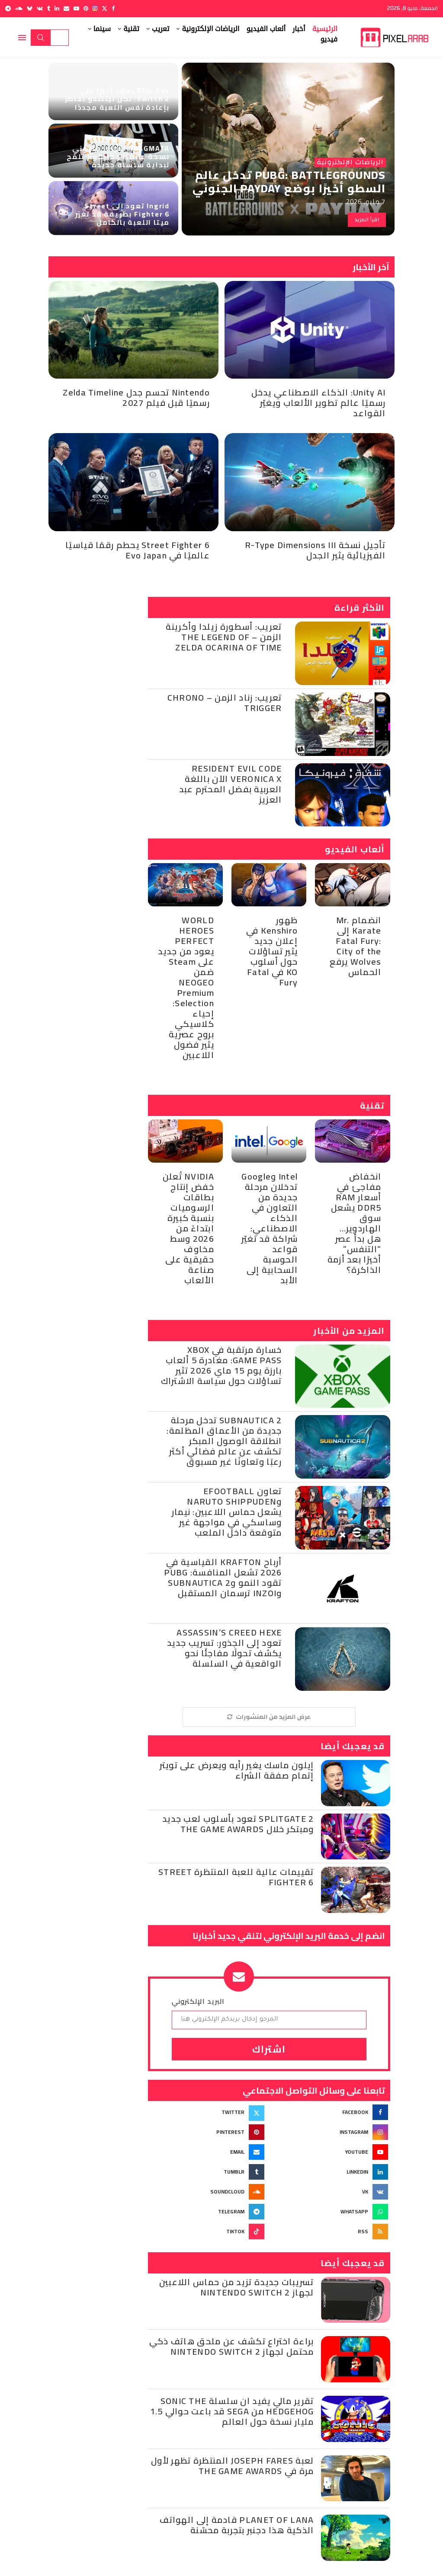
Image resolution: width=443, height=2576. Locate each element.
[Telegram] (8, 8)
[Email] (66, 8)
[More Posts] (269, 1717)
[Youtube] (76, 8)
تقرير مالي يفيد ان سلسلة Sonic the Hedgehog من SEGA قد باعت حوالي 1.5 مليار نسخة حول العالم (232, 2411)
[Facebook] (113, 8)
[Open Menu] (22, 37)
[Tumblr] (48, 8)
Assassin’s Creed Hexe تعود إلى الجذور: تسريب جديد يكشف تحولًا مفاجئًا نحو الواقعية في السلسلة (224, 1647)
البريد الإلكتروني (198, 2001)
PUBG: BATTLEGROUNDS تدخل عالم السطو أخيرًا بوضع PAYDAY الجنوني (289, 181)
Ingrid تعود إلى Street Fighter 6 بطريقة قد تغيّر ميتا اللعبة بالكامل (122, 214)
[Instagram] (95, 8)
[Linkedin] (57, 8)
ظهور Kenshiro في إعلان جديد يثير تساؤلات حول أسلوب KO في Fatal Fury (272, 951)
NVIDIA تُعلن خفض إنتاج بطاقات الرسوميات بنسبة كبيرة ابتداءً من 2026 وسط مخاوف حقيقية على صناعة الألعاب (188, 1228)
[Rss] (330, 2231)
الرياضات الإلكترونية (210, 28)
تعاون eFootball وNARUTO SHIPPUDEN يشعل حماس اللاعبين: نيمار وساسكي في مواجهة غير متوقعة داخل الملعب (227, 1511)
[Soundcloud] (18, 8)
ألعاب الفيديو (266, 28)
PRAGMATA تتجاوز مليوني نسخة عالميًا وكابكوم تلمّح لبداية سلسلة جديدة (118, 156)
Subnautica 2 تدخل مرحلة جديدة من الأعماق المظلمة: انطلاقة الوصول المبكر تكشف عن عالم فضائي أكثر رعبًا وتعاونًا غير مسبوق (224, 1441)
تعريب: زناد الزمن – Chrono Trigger (224, 702)
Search (41, 37)
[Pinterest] (85, 8)
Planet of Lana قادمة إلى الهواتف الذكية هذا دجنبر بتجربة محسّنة (237, 2525)
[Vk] (40, 8)
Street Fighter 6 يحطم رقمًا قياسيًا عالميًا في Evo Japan (137, 550)
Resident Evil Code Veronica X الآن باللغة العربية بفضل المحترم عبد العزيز (230, 783)
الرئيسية (324, 28)
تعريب (160, 28)
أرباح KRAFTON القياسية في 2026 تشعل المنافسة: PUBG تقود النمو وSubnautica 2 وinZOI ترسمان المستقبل (223, 1577)
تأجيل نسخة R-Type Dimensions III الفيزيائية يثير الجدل (315, 550)
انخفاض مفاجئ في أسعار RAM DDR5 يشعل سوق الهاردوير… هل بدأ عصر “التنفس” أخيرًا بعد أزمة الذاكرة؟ (354, 1223)
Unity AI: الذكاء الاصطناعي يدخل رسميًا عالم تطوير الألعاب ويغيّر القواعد (318, 402)
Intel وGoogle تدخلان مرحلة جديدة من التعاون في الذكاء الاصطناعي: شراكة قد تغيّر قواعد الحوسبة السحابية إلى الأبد (269, 1228)
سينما (102, 28)
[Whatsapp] (330, 2211)
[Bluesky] (29, 8)
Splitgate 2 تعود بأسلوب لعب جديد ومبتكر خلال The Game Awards (238, 1824)
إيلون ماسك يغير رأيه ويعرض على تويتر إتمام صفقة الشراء (237, 1770)
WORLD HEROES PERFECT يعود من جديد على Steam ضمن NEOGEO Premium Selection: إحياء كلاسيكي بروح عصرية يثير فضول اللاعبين (186, 987)
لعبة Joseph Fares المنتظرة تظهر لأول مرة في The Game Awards (232, 2465)
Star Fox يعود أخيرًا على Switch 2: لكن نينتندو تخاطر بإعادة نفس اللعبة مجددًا (117, 98)
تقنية (131, 28)
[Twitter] (104, 8)
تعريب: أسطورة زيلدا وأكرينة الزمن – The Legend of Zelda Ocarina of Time (224, 636)
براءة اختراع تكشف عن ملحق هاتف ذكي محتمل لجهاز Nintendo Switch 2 (231, 2346)
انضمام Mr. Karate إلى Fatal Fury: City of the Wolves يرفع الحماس (355, 946)
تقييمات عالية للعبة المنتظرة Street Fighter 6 (236, 1877)
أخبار (298, 28)
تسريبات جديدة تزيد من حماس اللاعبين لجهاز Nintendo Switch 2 (236, 2287)
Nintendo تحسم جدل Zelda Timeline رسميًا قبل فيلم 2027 (136, 397)
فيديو (328, 39)
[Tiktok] (207, 2231)
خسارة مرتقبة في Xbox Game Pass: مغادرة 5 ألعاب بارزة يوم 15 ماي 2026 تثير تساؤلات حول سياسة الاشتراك (221, 1365)
